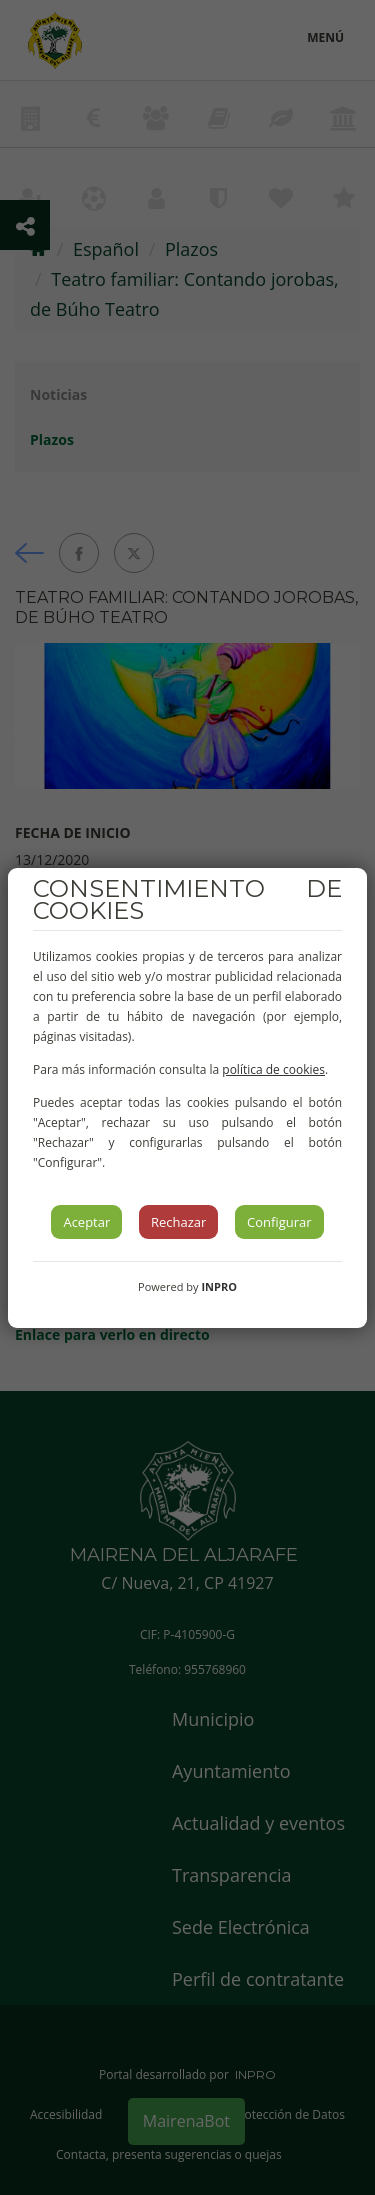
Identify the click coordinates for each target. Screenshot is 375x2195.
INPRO (219, 1286)
